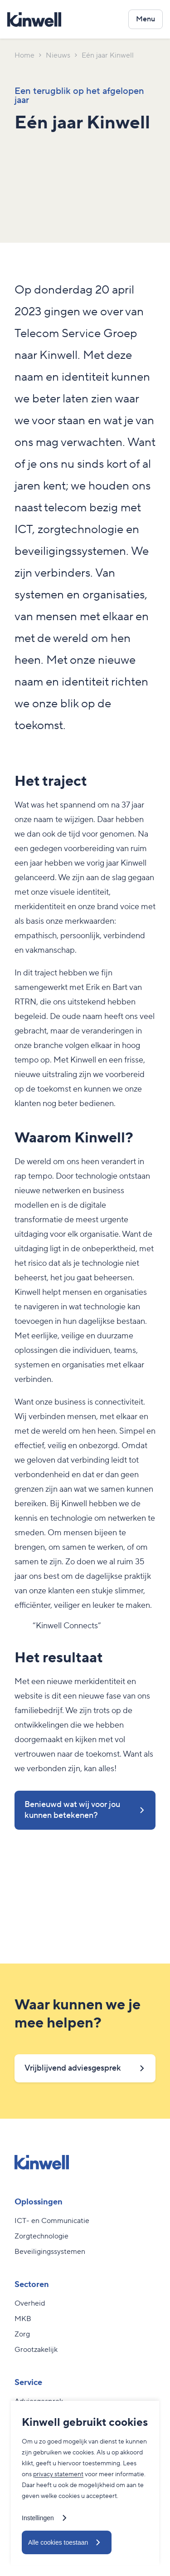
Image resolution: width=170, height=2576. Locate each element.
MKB (23, 2319)
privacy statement (58, 2474)
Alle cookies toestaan (58, 2542)
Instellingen (38, 2518)
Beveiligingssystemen (50, 2252)
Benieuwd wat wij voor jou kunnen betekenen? (72, 1810)
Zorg (22, 2334)
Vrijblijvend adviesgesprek (72, 2068)
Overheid (30, 2303)
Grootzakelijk (36, 2350)
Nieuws (58, 55)
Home (24, 55)
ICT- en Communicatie (52, 2221)
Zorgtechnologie (41, 2236)
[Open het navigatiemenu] (145, 19)
